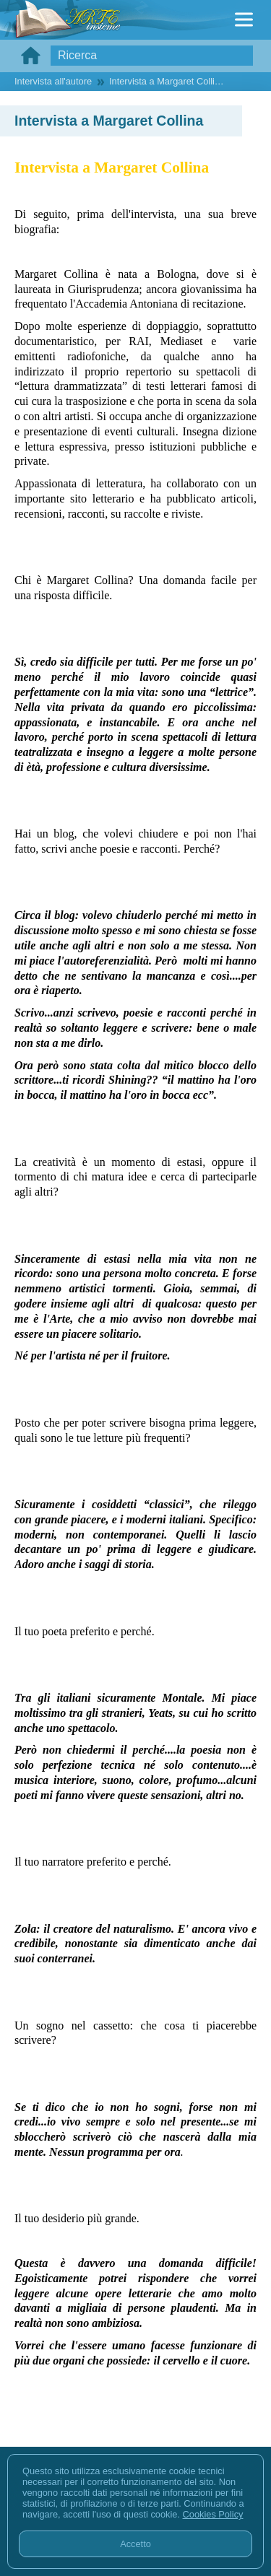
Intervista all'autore (53, 81)
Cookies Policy (213, 2514)
